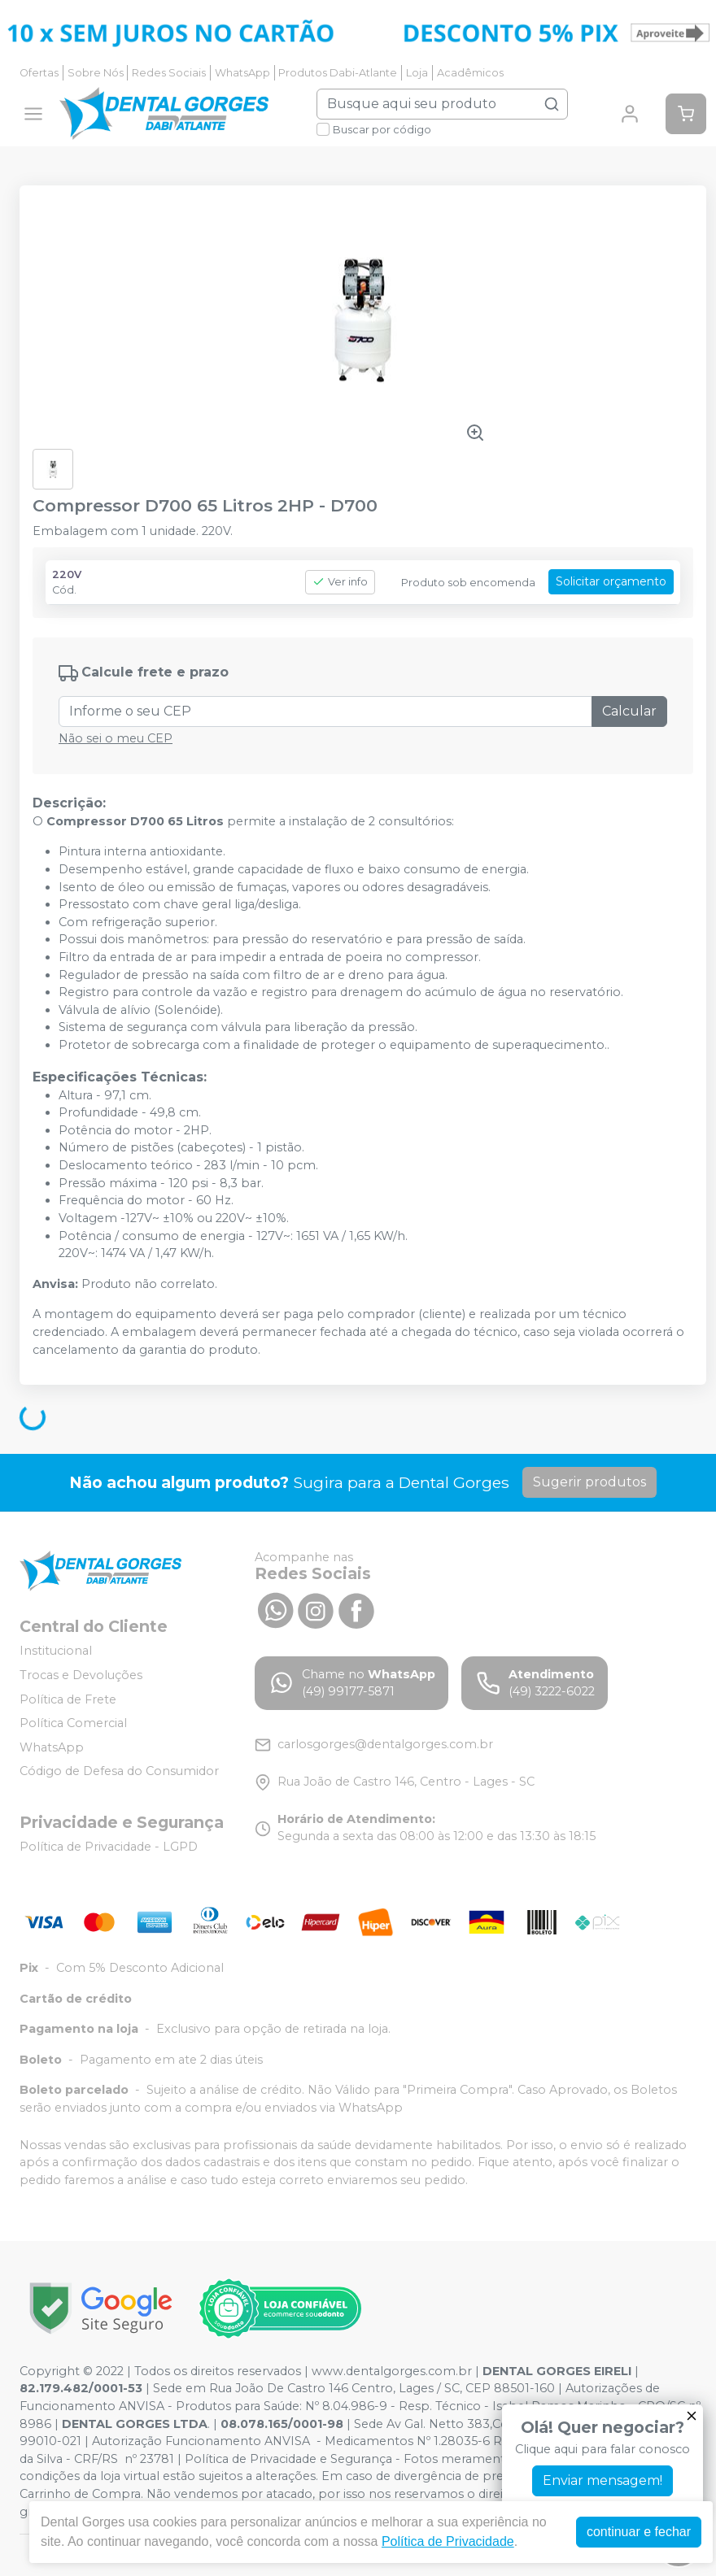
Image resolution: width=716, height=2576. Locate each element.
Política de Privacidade (448, 2541)
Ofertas (39, 73)
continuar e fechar (639, 2532)
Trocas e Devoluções (81, 1675)
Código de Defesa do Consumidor (119, 1771)
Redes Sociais (169, 73)
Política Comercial (73, 1723)
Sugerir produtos (589, 1482)
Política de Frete (68, 1699)
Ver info (340, 582)
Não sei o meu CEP (115, 738)
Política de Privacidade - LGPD (109, 1846)
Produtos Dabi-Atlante (337, 73)
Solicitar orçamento (611, 581)
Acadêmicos (470, 73)
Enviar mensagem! (602, 2480)
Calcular (629, 711)
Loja (417, 73)
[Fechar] (691, 2415)
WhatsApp (242, 73)
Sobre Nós (96, 73)
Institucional (56, 1650)
